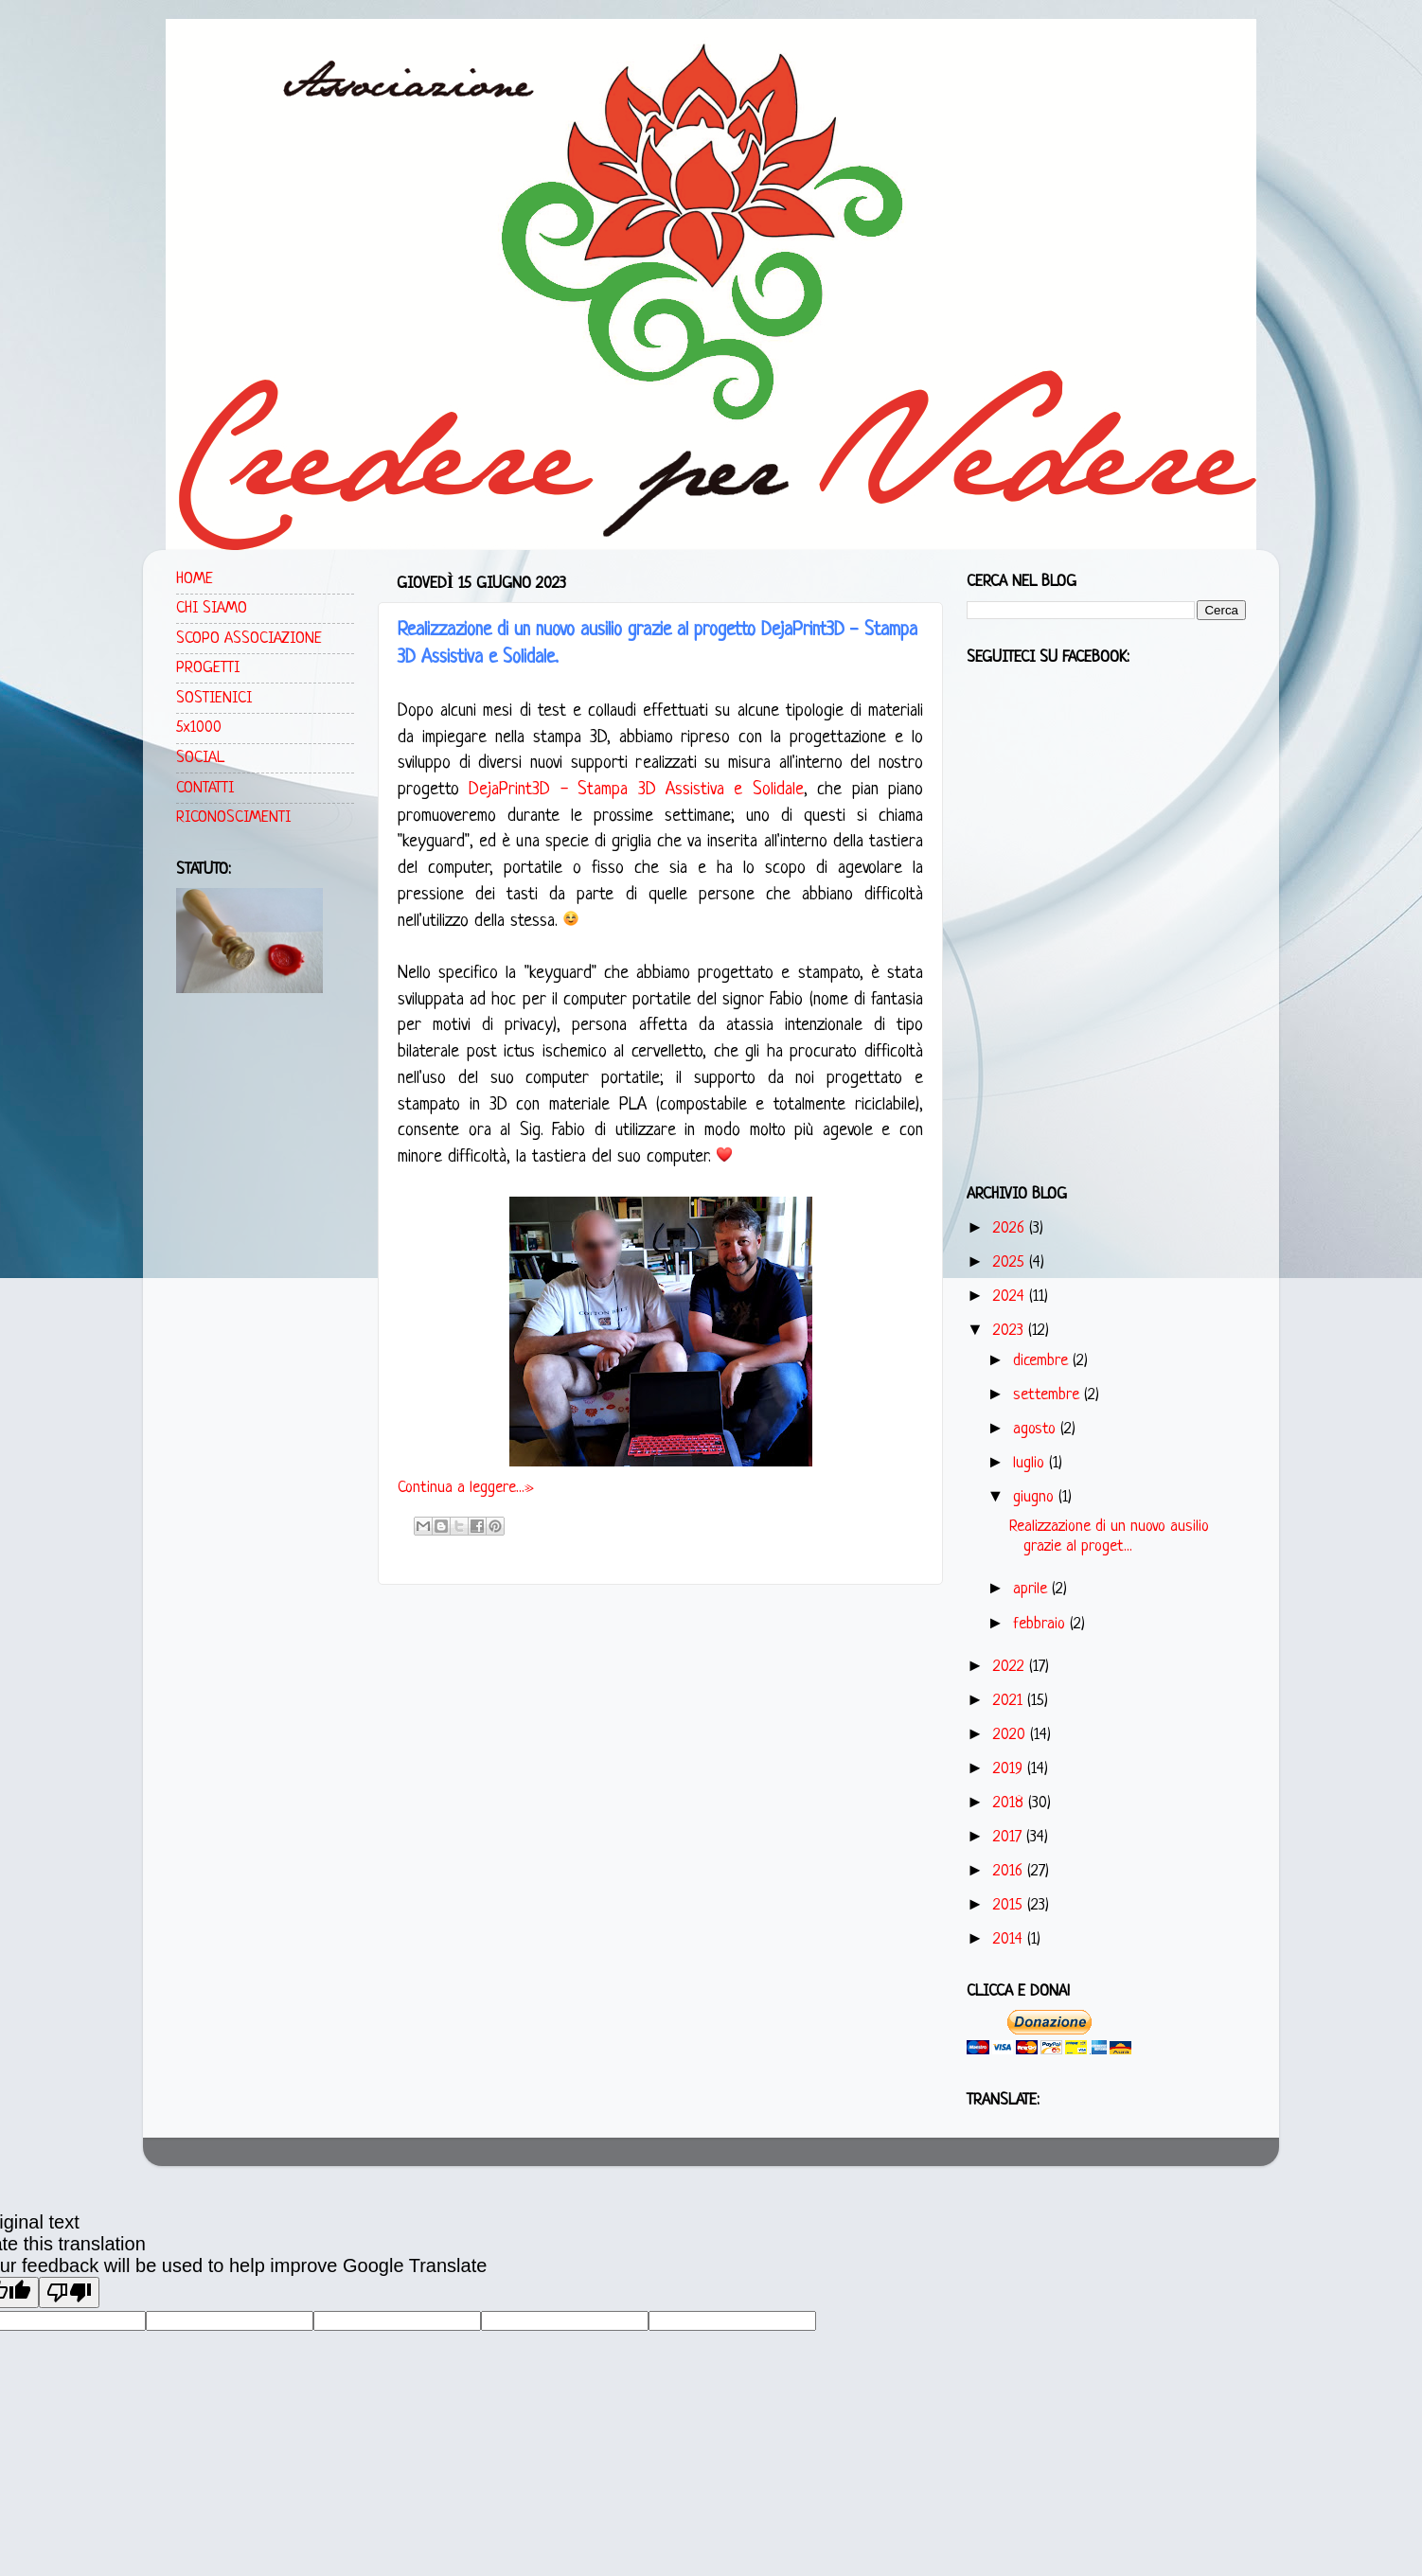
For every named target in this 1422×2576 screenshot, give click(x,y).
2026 (1011, 1228)
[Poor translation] (69, 2292)
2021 (1010, 1701)
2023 (1010, 1331)
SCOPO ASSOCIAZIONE (249, 639)
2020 (1011, 1735)
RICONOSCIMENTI (233, 817)
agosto (1036, 1429)
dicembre (1043, 1361)
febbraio (1041, 1624)
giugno (1035, 1497)
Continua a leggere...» (466, 1488)
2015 (1010, 1905)
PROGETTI (208, 668)
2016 (1010, 1871)
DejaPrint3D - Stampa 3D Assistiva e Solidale (636, 790)
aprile (1032, 1589)
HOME (194, 579)
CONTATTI (205, 788)
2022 (1011, 1667)
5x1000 (199, 728)
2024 (1011, 1297)
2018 (1010, 1803)
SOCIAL (200, 758)
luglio (1031, 1463)
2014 (1010, 1939)
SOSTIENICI (214, 698)
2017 (1009, 1837)
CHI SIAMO (211, 608)
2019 (1010, 1769)
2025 (1011, 1262)
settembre (1048, 1395)
